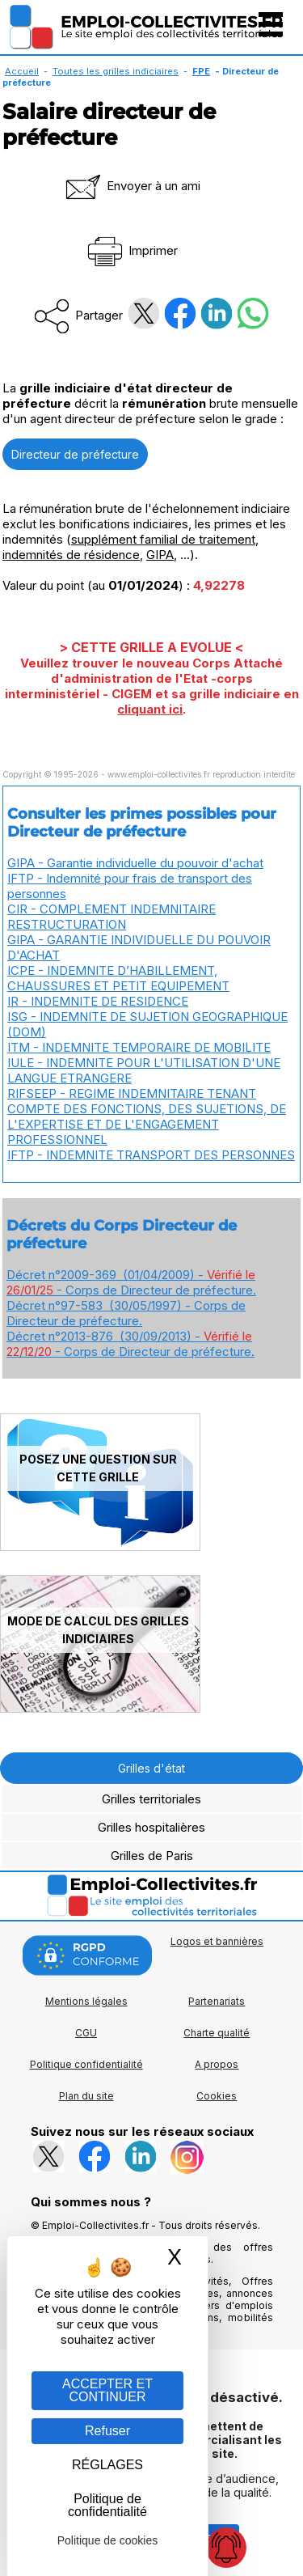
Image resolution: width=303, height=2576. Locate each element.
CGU (86, 2033)
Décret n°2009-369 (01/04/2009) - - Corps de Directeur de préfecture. (131, 1282)
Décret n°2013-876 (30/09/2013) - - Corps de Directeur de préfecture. (130, 1343)
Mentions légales (86, 2001)
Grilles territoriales (151, 1799)
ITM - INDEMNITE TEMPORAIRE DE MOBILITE (139, 1047)
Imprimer (131, 250)
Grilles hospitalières (151, 1827)
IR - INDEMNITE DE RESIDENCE (97, 1001)
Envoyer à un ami (131, 185)
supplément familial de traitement (163, 539)
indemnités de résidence (71, 554)
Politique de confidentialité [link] (107, 2505)
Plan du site (86, 2096)
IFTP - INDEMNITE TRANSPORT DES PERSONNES (151, 1155)
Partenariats (216, 2001)
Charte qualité (216, 2033)
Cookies (216, 2096)
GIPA (160, 554)
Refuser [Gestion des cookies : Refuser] (107, 2431)
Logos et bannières (216, 1941)
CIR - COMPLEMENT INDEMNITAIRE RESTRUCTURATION (111, 916)
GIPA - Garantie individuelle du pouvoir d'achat (135, 863)
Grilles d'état (151, 1768)
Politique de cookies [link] (107, 2540)
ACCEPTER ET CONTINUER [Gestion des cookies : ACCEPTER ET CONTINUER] (107, 2390)
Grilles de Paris (152, 1855)
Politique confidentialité (86, 2064)
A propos (216, 2064)
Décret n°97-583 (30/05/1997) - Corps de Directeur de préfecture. (126, 1313)
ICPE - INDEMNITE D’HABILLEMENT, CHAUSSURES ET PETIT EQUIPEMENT (118, 978)
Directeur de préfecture (75, 454)
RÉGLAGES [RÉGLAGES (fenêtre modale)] (107, 2465)
